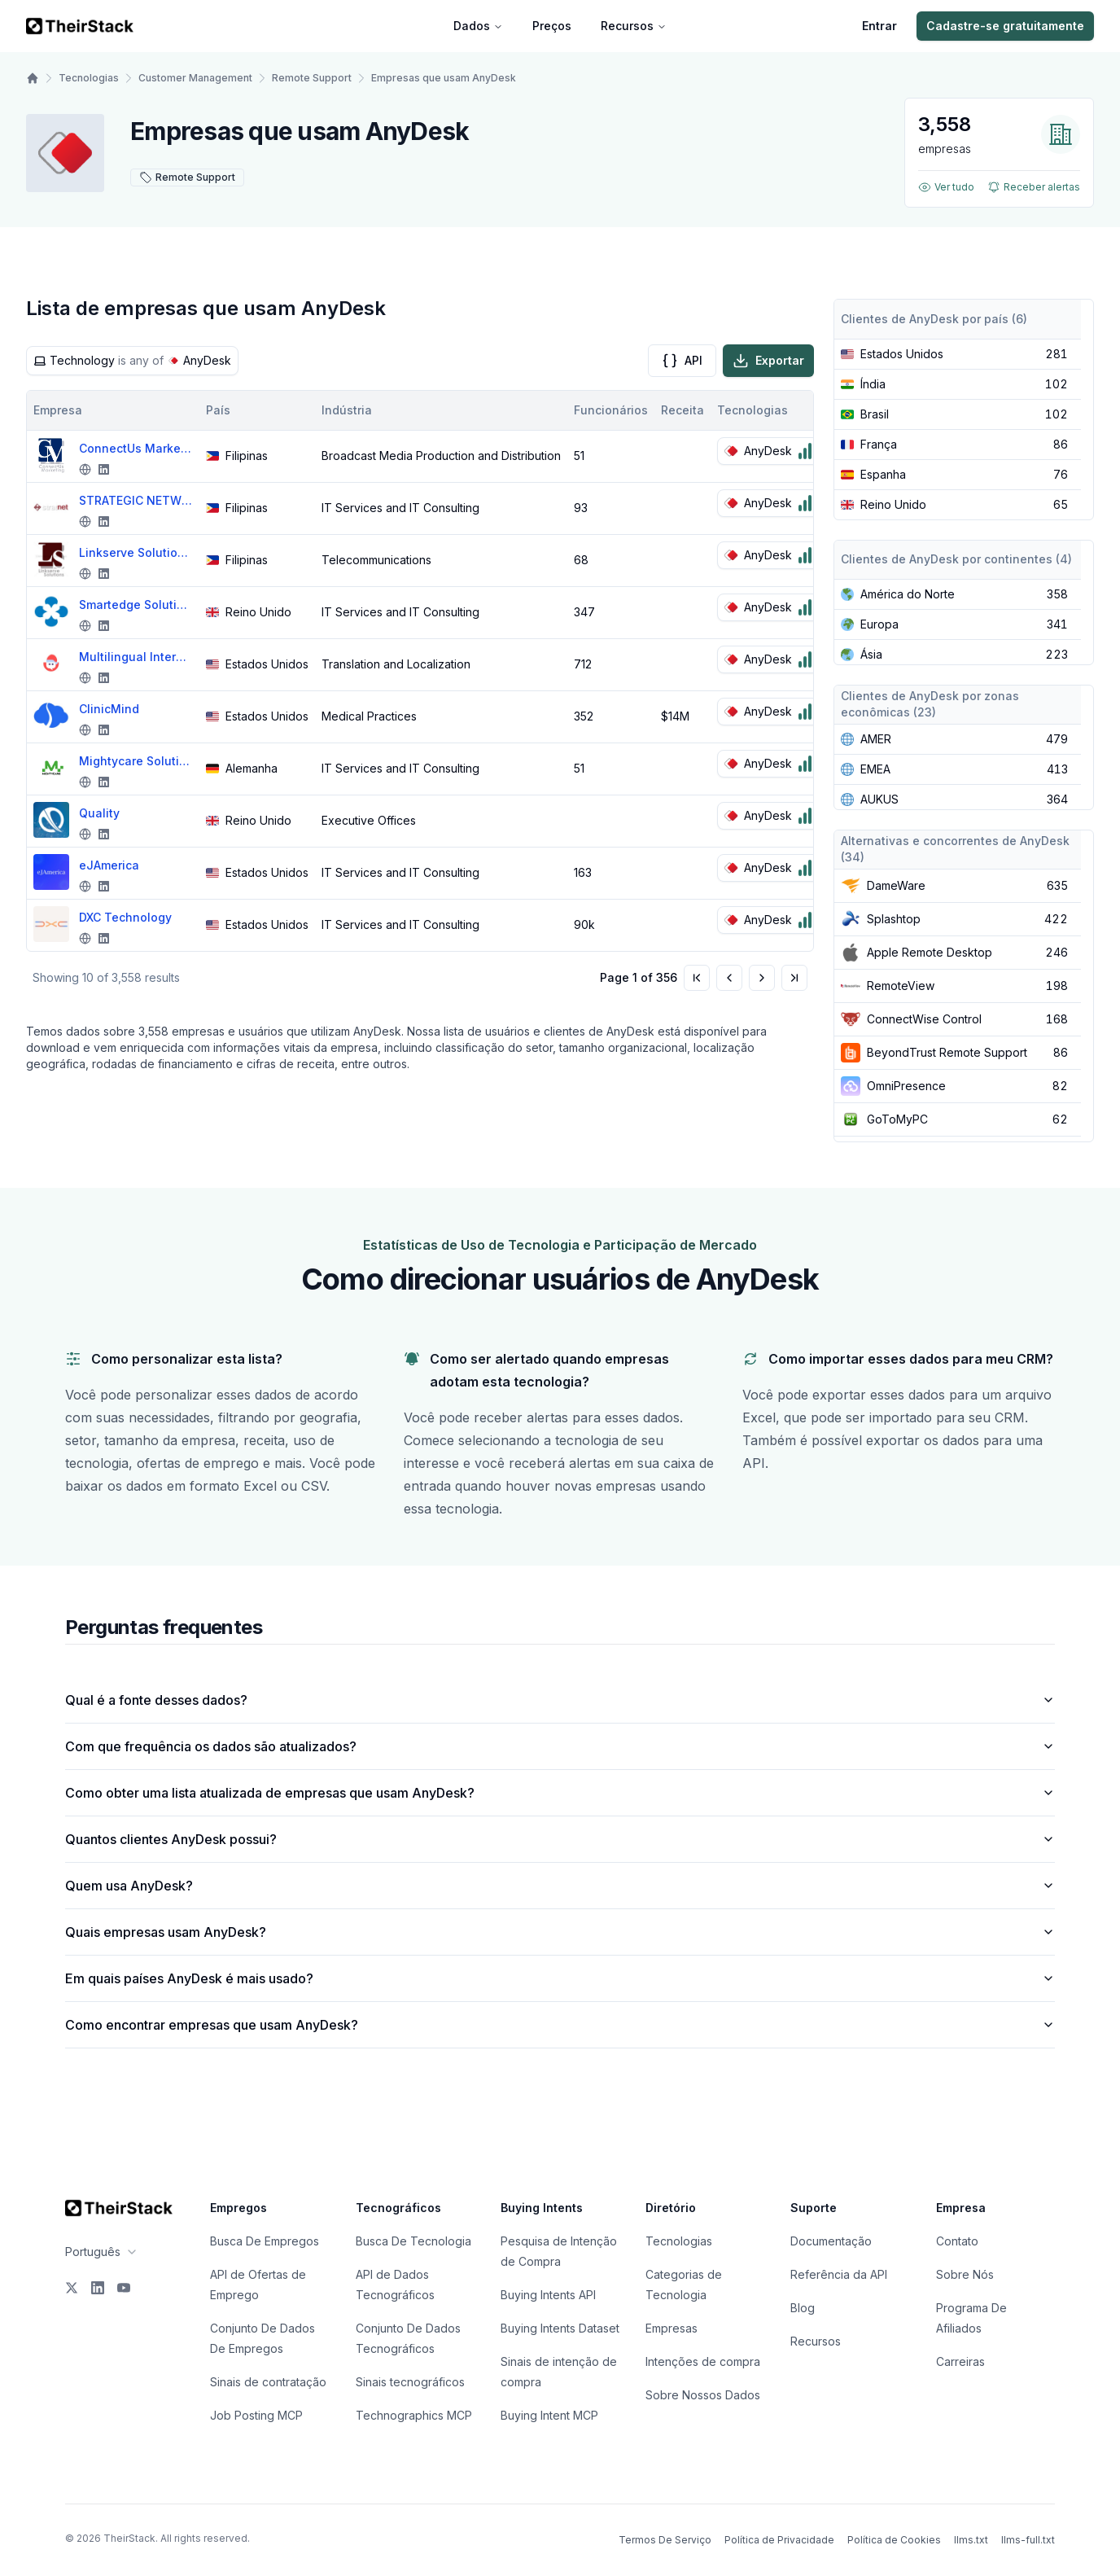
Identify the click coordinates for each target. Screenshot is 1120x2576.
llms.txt (971, 2540)
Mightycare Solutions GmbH (136, 761)
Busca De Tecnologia (413, 2241)
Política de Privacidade (779, 2540)
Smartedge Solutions (136, 604)
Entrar (879, 26)
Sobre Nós (965, 2274)
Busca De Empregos (264, 2241)
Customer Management (195, 78)
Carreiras (960, 2361)
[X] (71, 2287)
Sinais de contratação (268, 2382)
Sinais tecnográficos (410, 2382)
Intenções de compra (702, 2361)
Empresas (671, 2328)
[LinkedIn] (97, 2287)
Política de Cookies (894, 2540)
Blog (802, 2308)
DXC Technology (125, 917)
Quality (99, 813)
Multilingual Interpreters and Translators (136, 657)
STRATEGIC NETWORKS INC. (136, 500)
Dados (478, 26)
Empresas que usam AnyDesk (443, 78)
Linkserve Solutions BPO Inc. (136, 552)
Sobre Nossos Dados (702, 2395)
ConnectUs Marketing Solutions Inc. (136, 448)
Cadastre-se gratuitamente (1005, 26)
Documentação (831, 2241)
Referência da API (838, 2274)
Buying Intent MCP (549, 2415)
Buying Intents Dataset (560, 2328)
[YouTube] (123, 2287)
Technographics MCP (414, 2415)
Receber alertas (1033, 187)
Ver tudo (946, 187)
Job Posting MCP (256, 2415)
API (682, 361)
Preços (551, 26)
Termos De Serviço (665, 2540)
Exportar (768, 361)
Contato (957, 2241)
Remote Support (312, 78)
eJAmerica (109, 865)
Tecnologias (89, 78)
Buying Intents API (548, 2295)
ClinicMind (109, 709)
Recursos (634, 26)
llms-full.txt (1028, 2540)
